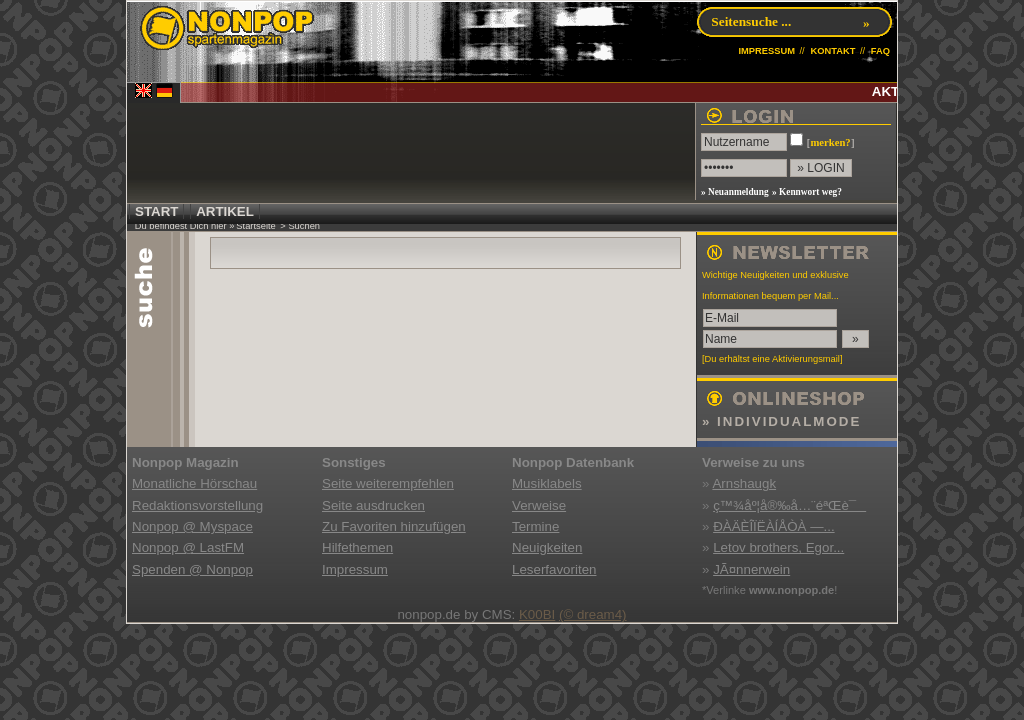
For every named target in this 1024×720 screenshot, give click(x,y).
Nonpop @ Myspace (192, 526)
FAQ (880, 51)
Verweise (539, 505)
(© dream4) (593, 614)
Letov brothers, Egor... (778, 547)
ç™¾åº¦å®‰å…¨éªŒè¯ (789, 505)
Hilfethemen (357, 547)
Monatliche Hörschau (194, 483)
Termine (535, 526)
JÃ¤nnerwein (751, 569)
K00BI (537, 614)
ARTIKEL (225, 211)
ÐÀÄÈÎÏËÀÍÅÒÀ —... (773, 526)
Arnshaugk (744, 483)
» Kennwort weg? (807, 192)
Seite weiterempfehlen (388, 483)
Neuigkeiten (547, 547)
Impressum (355, 569)
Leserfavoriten (554, 569)
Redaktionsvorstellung (197, 505)
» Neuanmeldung (735, 192)
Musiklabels (547, 483)
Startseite (255, 226)
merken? (830, 142)
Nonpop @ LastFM (188, 547)
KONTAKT (832, 51)
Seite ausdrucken (373, 505)
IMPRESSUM (766, 51)
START (156, 211)
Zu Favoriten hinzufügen (394, 526)
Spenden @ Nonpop (192, 569)
